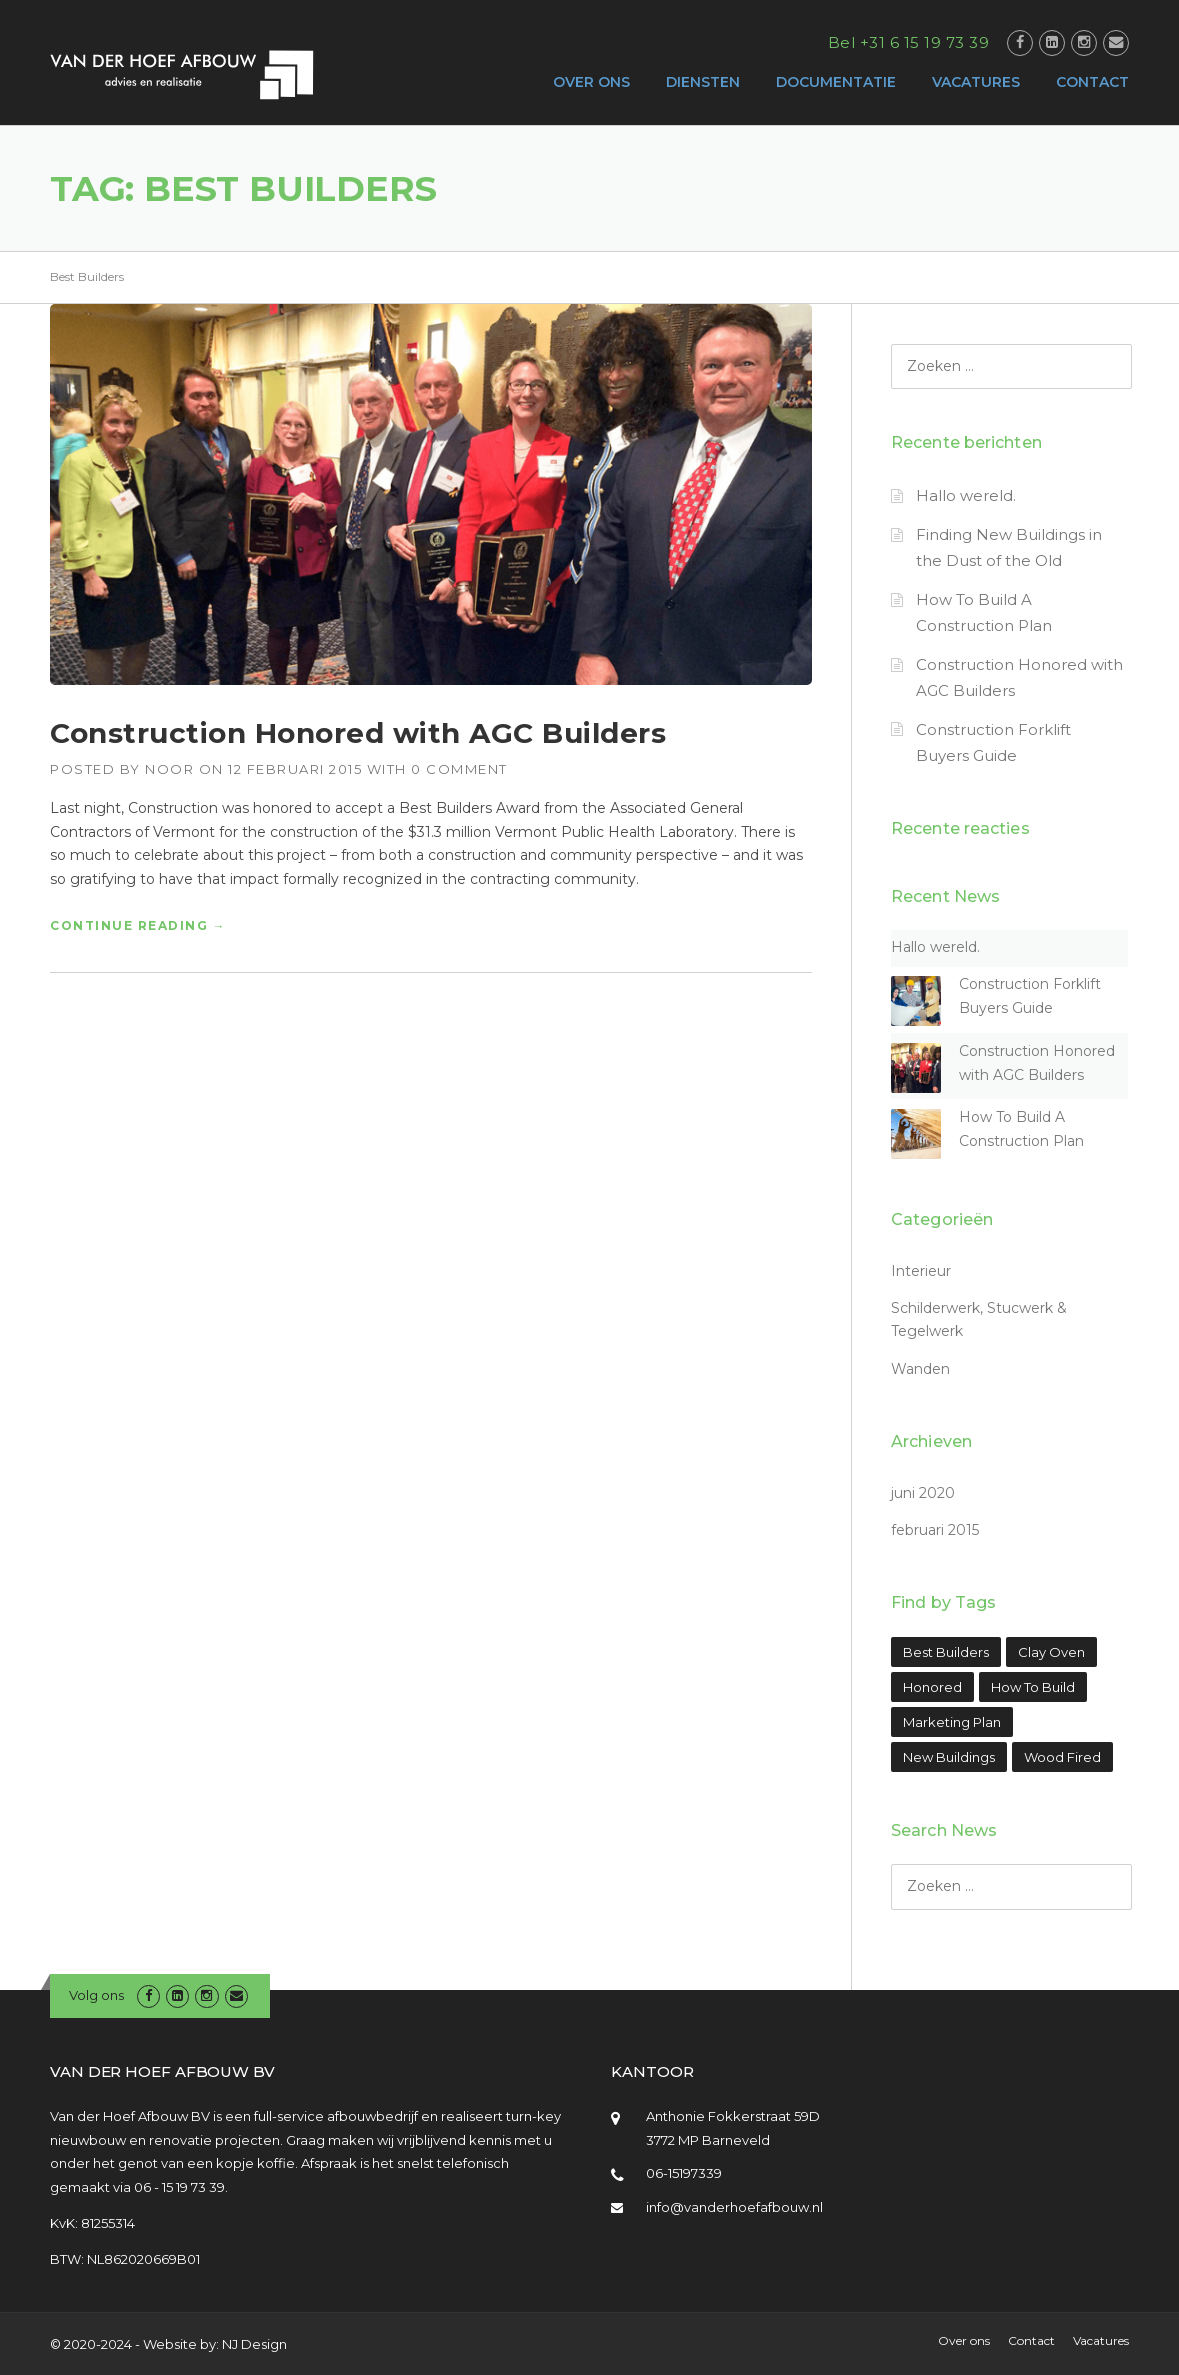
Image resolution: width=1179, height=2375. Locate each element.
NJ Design (254, 2344)
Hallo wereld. (966, 495)
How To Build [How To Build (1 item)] (1033, 1687)
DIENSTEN (703, 82)
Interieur (921, 1271)
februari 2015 (935, 1530)
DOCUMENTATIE (836, 82)
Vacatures (1101, 2341)
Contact (1031, 2341)
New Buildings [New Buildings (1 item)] (949, 1757)
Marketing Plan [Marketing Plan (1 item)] (952, 1722)
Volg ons (96, 1995)
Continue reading (138, 925)
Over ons (964, 2341)
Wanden (920, 1369)
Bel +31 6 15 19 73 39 (909, 42)
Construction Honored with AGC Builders (358, 733)
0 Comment (459, 769)
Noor (169, 769)
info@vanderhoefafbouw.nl (734, 2207)
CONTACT (1092, 82)
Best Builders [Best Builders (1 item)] (946, 1652)
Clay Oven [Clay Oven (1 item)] (1051, 1652)
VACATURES (976, 82)
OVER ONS (591, 82)
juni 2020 (923, 1493)
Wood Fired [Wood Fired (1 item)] (1062, 1757)
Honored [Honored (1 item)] (932, 1687)
